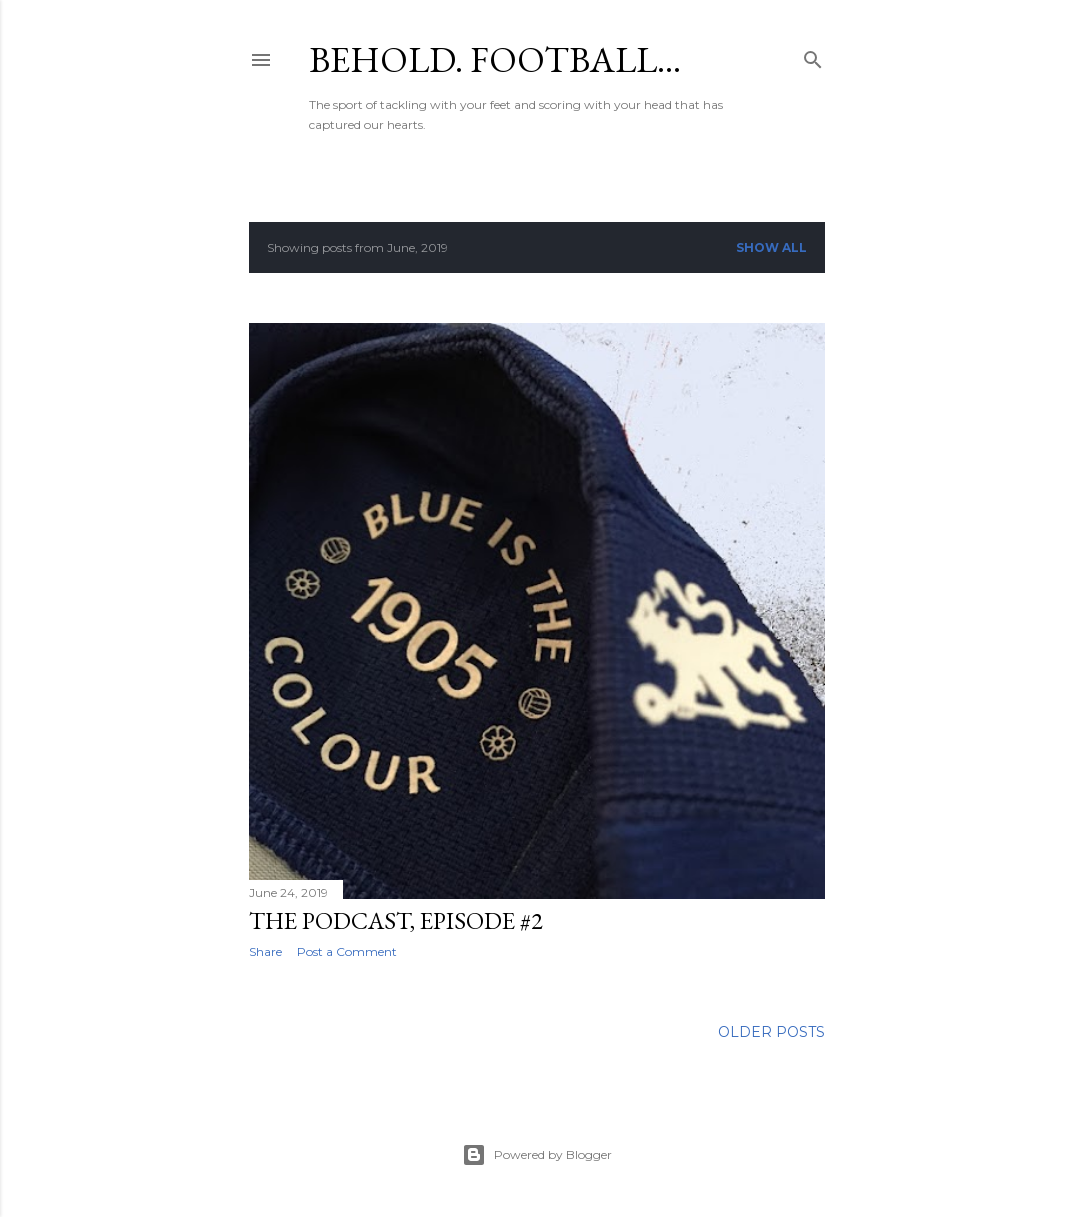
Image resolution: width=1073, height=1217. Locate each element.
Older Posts (771, 1032)
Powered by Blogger (537, 1155)
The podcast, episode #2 (396, 920)
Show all (771, 247)
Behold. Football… (495, 59)
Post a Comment (347, 951)
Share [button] (265, 951)
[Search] (813, 55)
